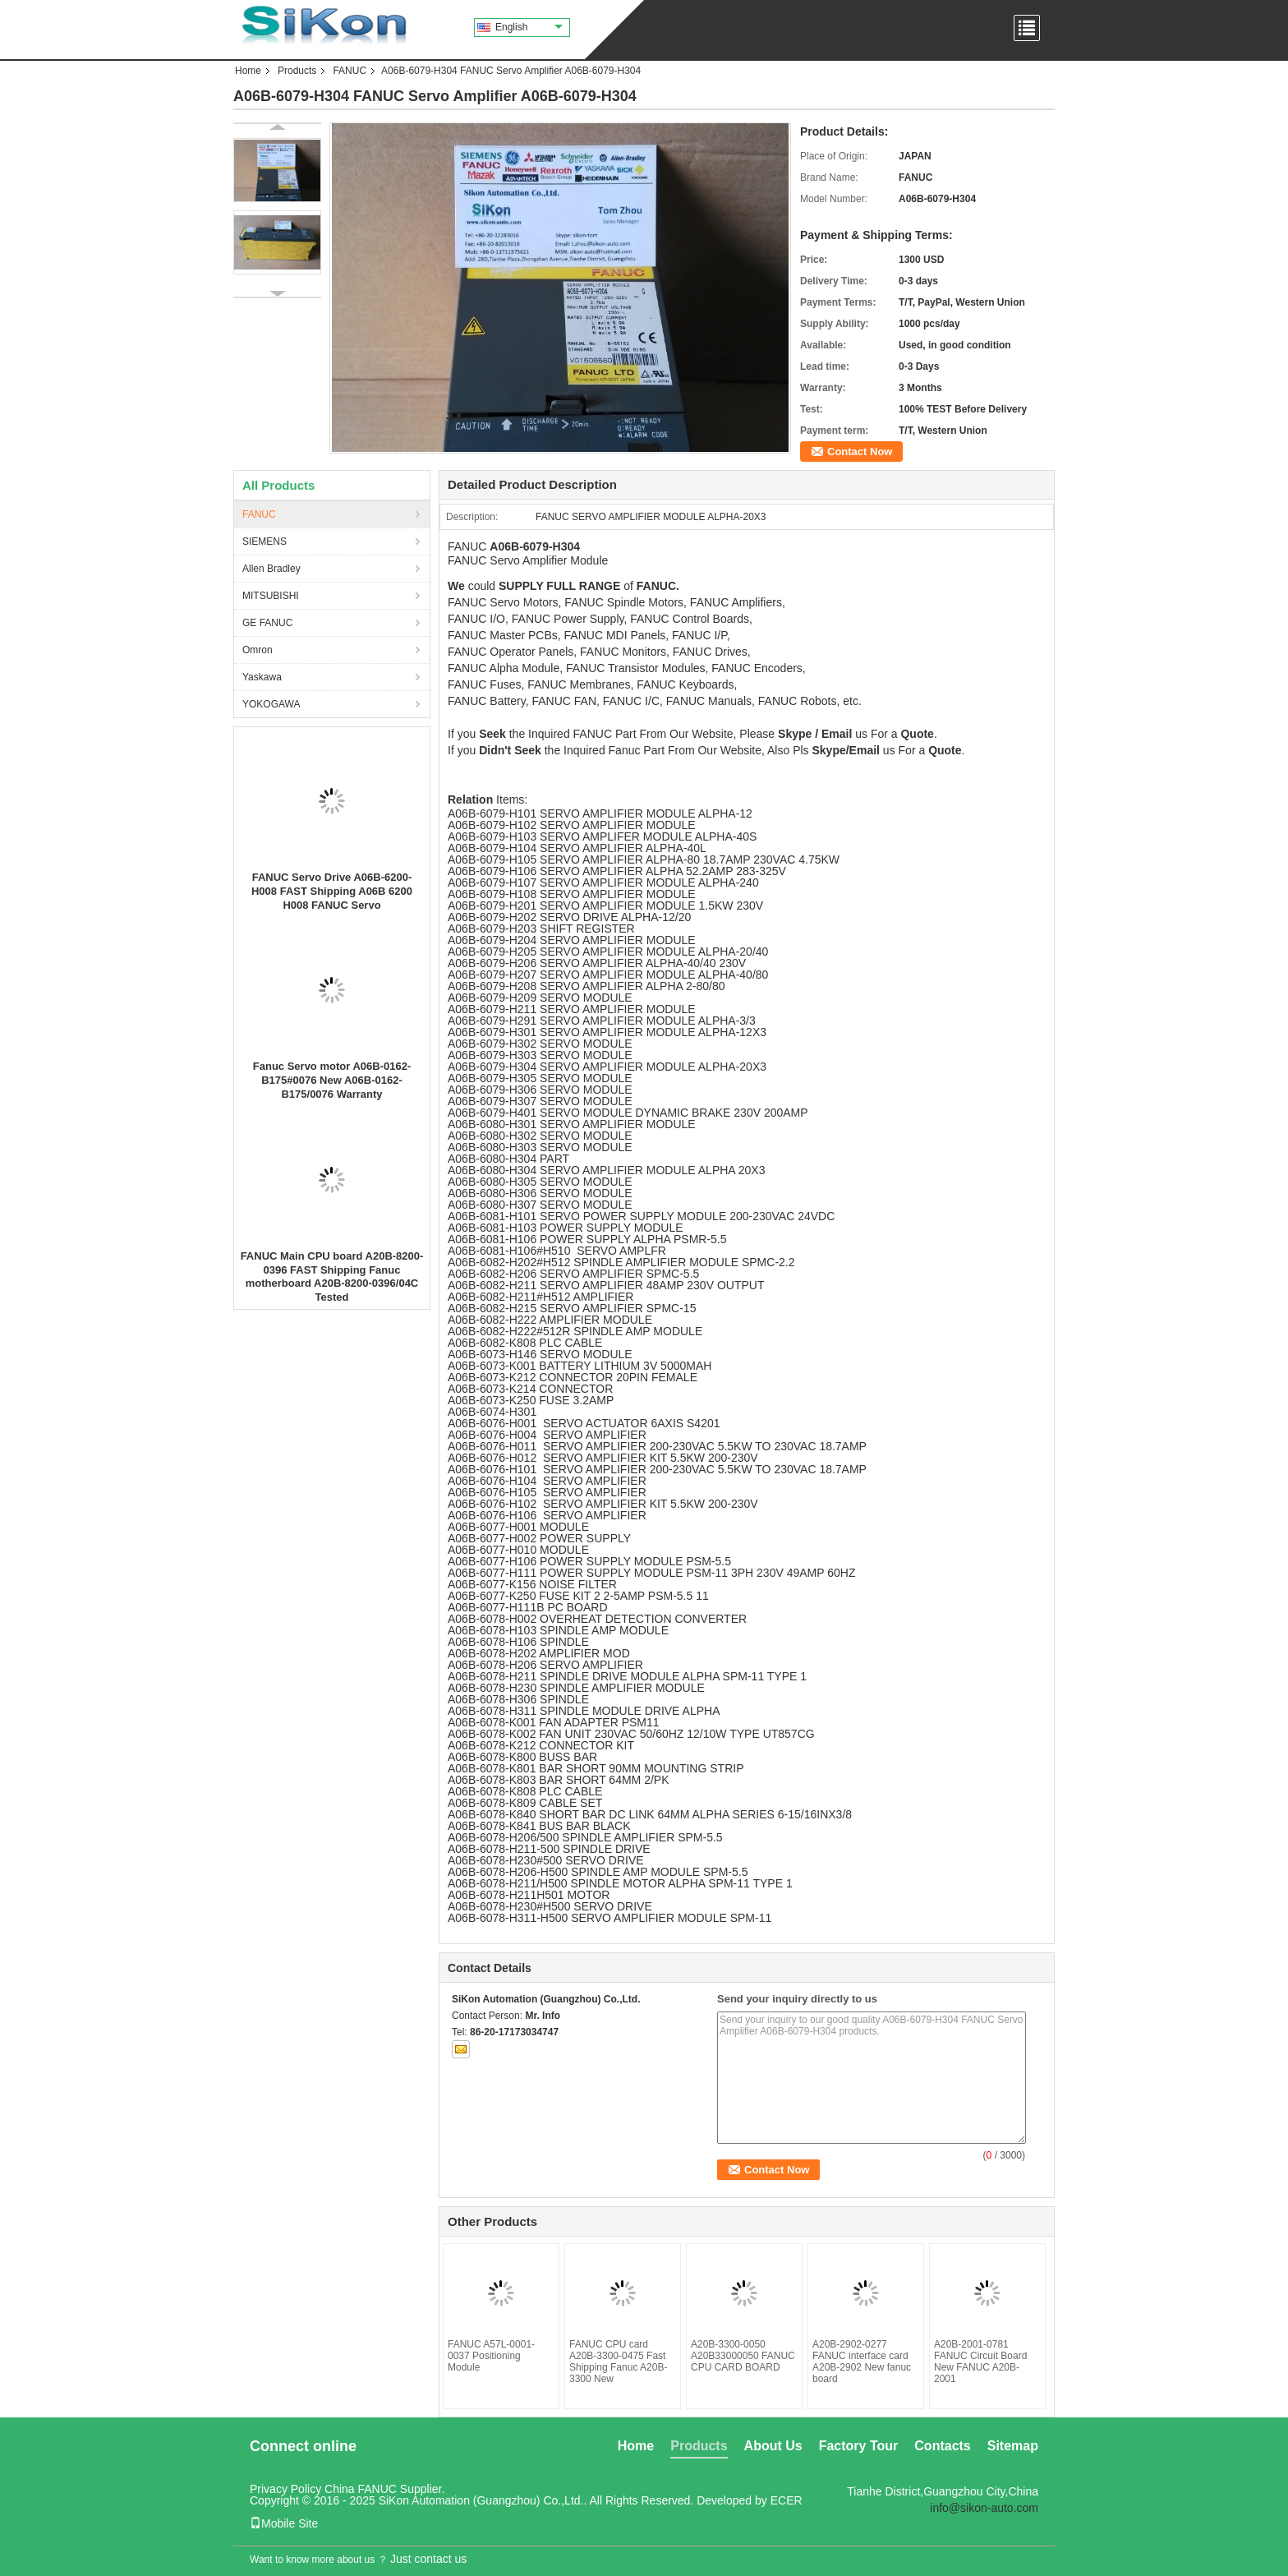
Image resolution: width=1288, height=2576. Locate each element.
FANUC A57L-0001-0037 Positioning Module (491, 2356)
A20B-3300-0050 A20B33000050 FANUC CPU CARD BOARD (743, 2356)
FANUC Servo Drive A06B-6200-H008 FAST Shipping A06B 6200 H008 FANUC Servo (331, 891)
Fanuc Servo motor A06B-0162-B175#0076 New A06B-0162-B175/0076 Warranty (332, 1080)
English (529, 27)
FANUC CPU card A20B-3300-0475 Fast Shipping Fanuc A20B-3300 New (618, 2362)
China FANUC (360, 2488)
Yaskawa (262, 677)
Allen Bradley (271, 568)
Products (297, 70)
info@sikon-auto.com (984, 2507)
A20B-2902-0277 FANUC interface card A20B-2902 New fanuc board (861, 2362)
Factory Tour (859, 2446)
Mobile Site (284, 2523)
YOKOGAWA (271, 704)
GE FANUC (267, 623)
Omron (257, 650)
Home (248, 70)
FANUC (349, 70)
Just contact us (428, 2558)
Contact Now (859, 451)
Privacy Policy (285, 2488)
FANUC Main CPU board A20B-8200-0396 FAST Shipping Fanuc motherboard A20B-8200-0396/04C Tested (332, 1276)
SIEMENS (264, 541)
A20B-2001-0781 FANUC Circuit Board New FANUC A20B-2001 (980, 2362)
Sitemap (1012, 2446)
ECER (786, 2500)
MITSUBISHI (270, 595)
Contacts (942, 2446)
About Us (773, 2446)
